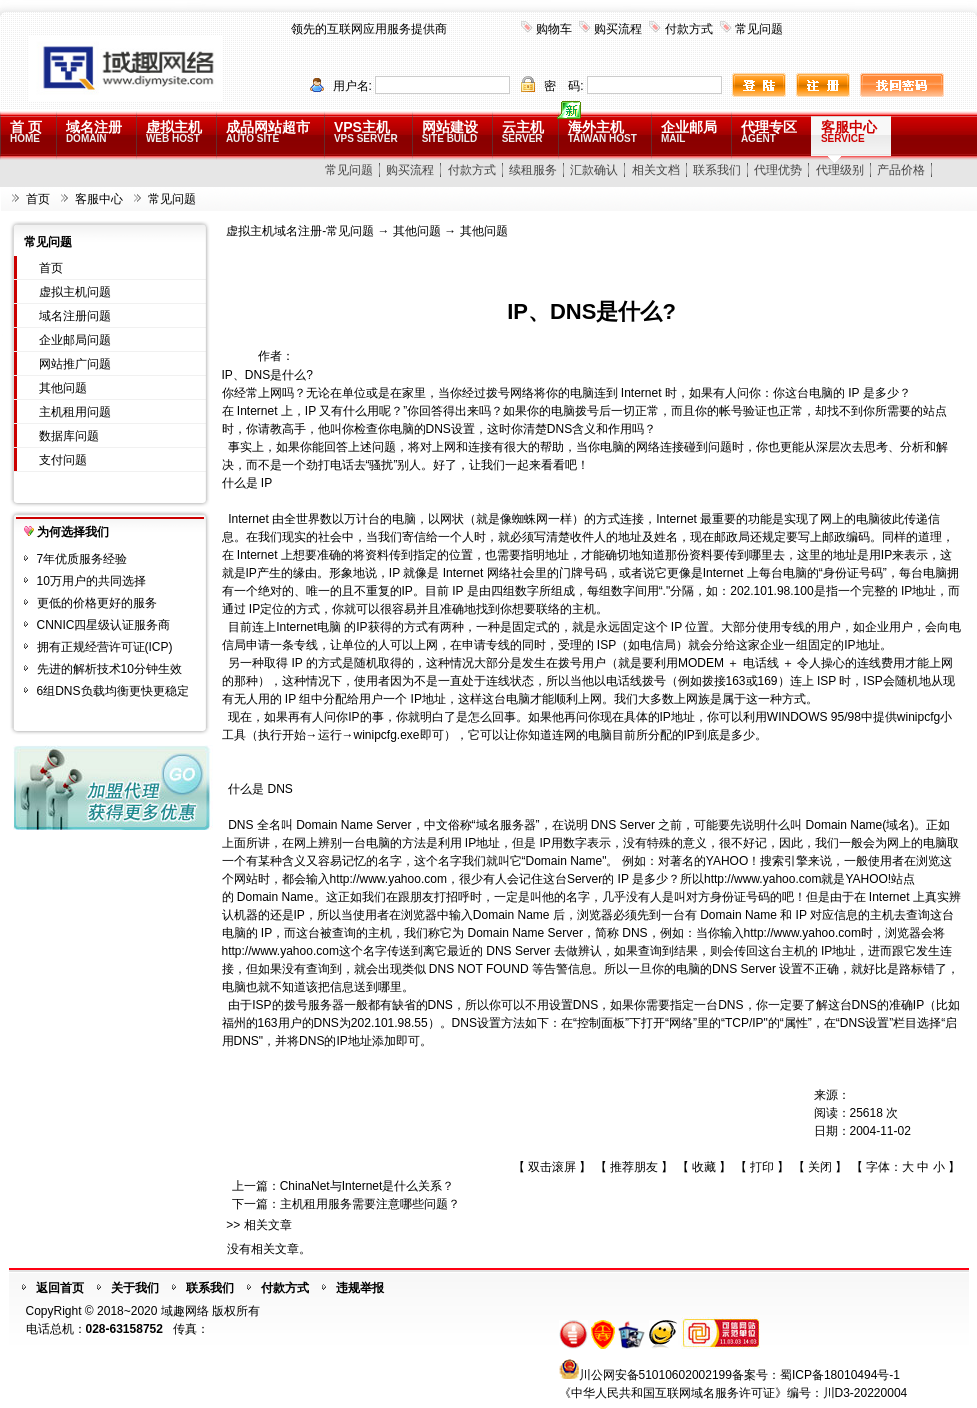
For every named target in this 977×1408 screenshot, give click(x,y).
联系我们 (717, 170)
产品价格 (901, 170)
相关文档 (656, 170)
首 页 (26, 131)
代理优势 (778, 170)
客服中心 (849, 131)
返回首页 (60, 1288)
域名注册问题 (75, 316)
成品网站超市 (268, 131)
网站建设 (450, 131)
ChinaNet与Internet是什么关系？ (367, 1186)
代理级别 (840, 170)
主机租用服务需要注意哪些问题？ (370, 1204)
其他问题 (63, 388)
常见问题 (759, 29)
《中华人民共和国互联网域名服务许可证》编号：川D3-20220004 (733, 1393)
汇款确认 (594, 170)
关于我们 (135, 1288)
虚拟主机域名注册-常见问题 (300, 231)
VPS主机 (366, 131)
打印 (762, 1167)
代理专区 (769, 131)
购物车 (554, 29)
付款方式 (689, 29)
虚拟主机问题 (75, 292)
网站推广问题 (75, 364)
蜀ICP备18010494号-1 (840, 1375)
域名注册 (94, 131)
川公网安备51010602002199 (655, 1375)
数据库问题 (69, 436)
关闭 (820, 1167)
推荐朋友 (634, 1167)
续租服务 (533, 170)
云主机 (523, 131)
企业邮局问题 (75, 340)
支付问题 (63, 460)
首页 (38, 199)
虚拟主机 (174, 131)
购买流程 (618, 29)
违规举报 (360, 1288)
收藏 (704, 1167)
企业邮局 (689, 131)
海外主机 (602, 131)
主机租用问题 (75, 412)
